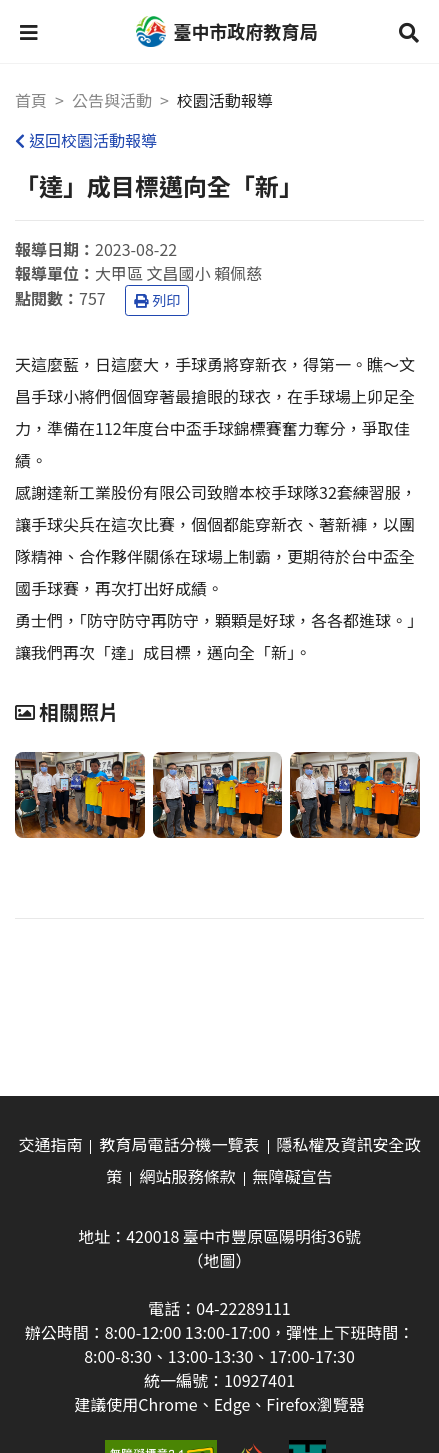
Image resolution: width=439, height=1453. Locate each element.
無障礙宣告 (293, 1176)
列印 (157, 300)
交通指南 (50, 1144)
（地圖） (219, 1260)
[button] (29, 32)
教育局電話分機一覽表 (179, 1144)
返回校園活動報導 (86, 140)
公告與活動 (112, 100)
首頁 (31, 100)
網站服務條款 (187, 1176)
